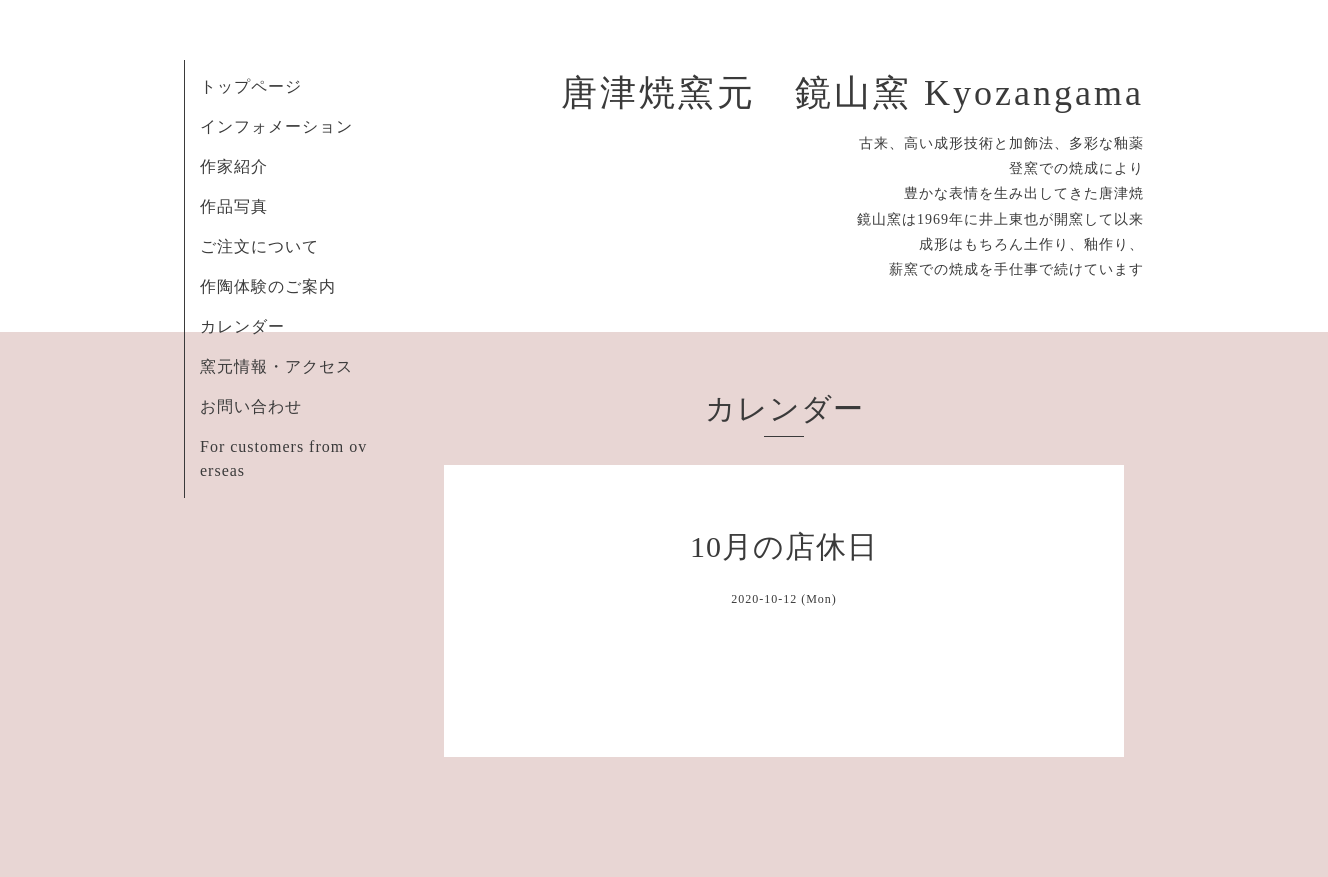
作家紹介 (234, 166)
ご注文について (259, 246)
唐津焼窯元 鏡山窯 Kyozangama (852, 93)
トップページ (251, 86)
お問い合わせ (251, 406)
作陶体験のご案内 (268, 286)
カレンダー (242, 326)
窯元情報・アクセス (276, 366)
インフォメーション (276, 126)
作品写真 (234, 206)
